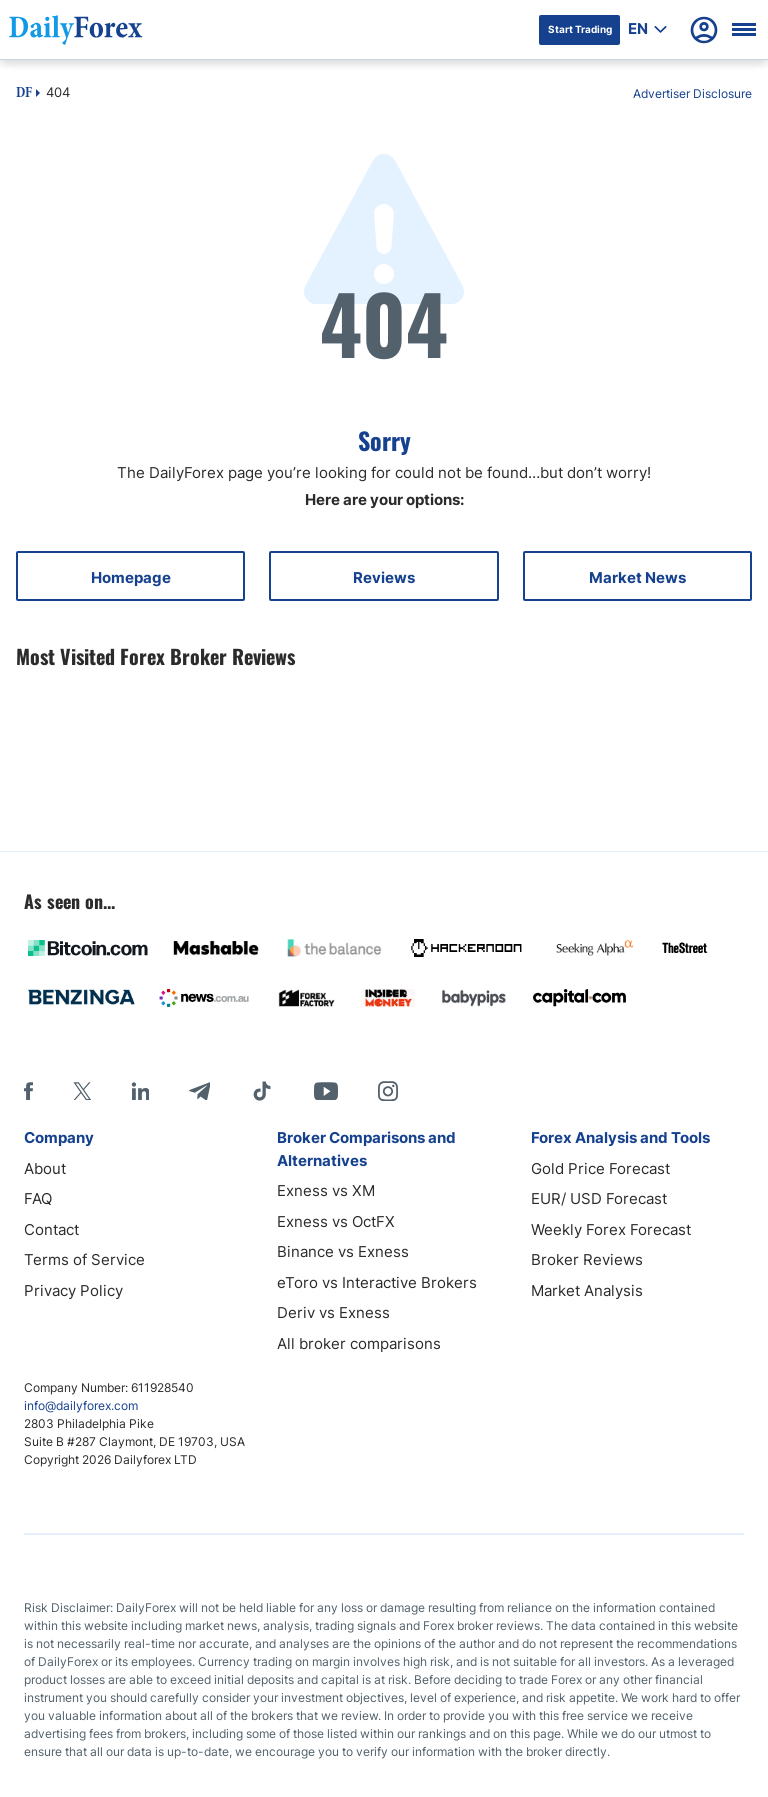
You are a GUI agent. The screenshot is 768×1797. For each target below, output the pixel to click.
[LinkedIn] (140, 1091)
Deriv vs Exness (333, 1312)
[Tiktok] (262, 1091)
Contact (51, 1229)
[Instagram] (388, 1091)
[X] (82, 1091)
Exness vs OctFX (336, 1221)
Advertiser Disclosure (692, 93)
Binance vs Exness (343, 1251)
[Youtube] (326, 1091)
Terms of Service (84, 1259)
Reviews (384, 577)
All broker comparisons (359, 1343)
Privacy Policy (73, 1290)
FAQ (38, 1198)
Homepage (131, 577)
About (45, 1168)
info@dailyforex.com (81, 1405)
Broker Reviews (587, 1259)
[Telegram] (199, 1091)
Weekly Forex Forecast (611, 1229)
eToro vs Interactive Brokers (377, 1282)
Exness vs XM (326, 1190)
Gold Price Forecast (600, 1168)
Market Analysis (587, 1290)
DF (24, 94)
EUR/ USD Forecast (599, 1198)
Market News (637, 577)
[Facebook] (28, 1091)
